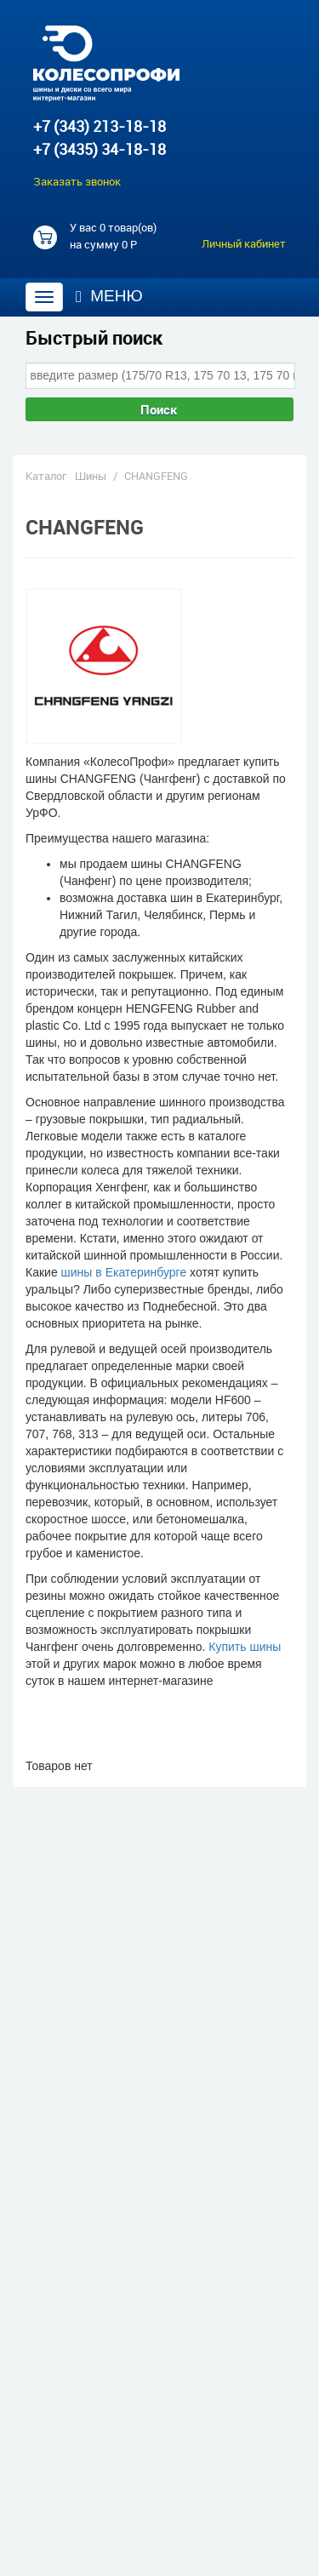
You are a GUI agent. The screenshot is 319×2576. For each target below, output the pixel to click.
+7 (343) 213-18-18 (99, 126)
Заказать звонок (77, 181)
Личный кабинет (244, 243)
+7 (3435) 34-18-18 (99, 149)
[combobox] (160, 375)
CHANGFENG (156, 475)
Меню (109, 296)
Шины (90, 475)
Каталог (46, 475)
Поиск (159, 409)
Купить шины (244, 1647)
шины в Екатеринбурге (124, 1272)
